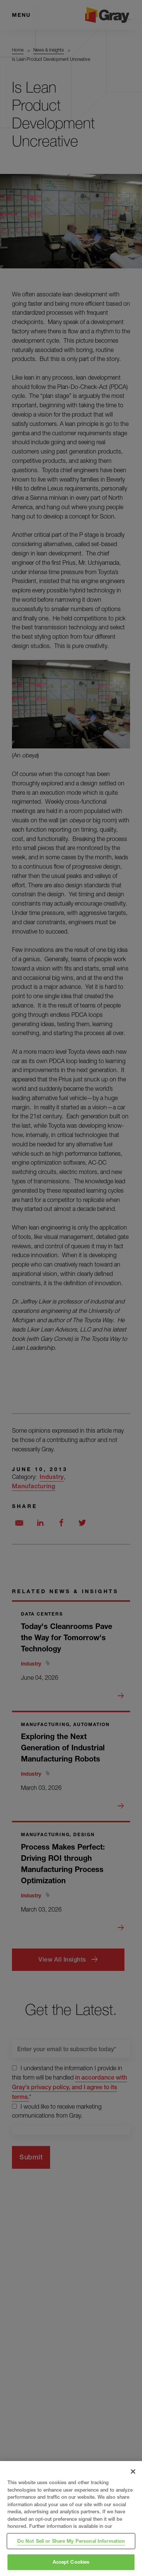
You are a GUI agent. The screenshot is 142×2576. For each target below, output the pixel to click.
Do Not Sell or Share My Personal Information (71, 2541)
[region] (71, 2518)
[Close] (133, 2471)
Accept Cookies (71, 2562)
